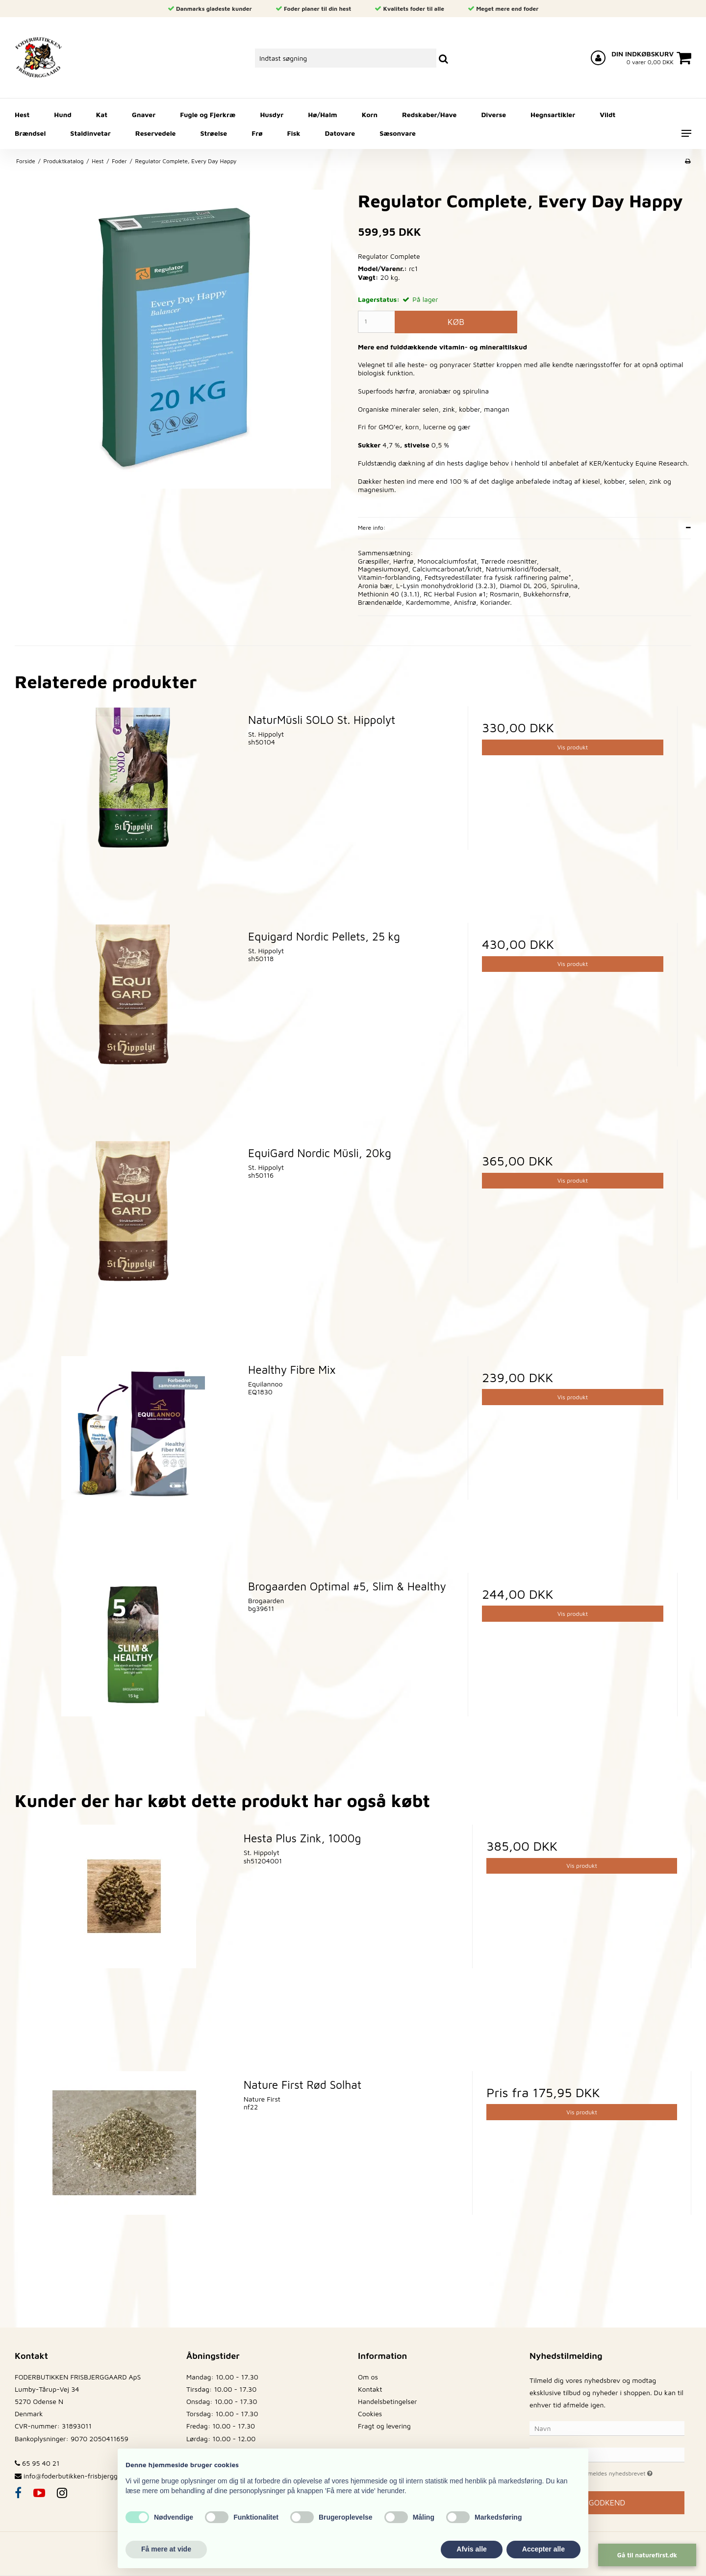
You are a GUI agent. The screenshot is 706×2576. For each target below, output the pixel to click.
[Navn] (607, 2428)
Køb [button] (456, 322)
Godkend (607, 2502)
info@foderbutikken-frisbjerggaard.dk (82, 2476)
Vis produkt (572, 747)
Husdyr (271, 114)
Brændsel (30, 133)
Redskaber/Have (429, 114)
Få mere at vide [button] (166, 2549)
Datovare (340, 133)
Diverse (493, 114)
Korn (370, 114)
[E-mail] (607, 2454)
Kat (101, 114)
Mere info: (372, 527)
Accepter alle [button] (543, 2549)
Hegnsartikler (552, 114)
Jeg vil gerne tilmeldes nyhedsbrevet (615, 2472)
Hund (62, 114)
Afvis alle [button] (471, 2549)
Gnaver (143, 114)
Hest (22, 114)
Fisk (294, 133)
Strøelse (214, 133)
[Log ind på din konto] (598, 57)
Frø (257, 133)
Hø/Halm (322, 114)
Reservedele (155, 133)
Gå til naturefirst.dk (647, 2555)
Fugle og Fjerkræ (207, 114)
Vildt (607, 114)
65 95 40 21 (37, 2463)
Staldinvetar (90, 133)
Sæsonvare (397, 133)
